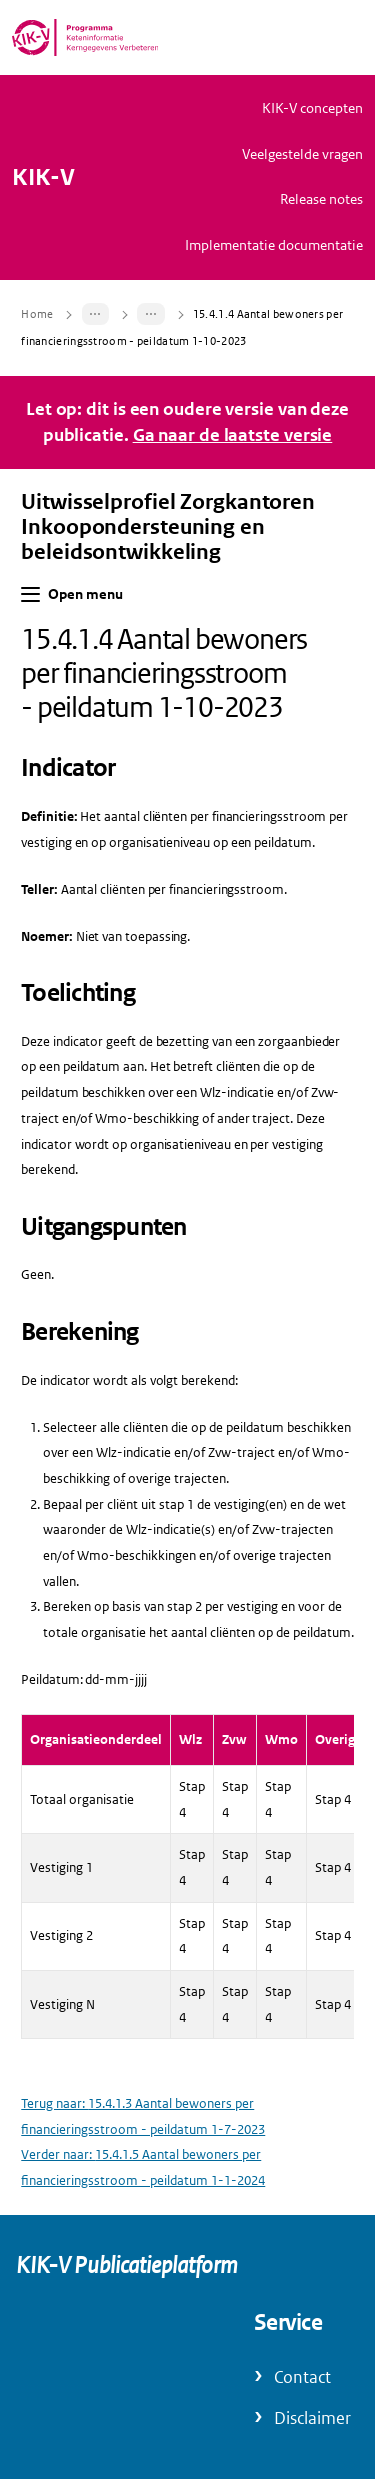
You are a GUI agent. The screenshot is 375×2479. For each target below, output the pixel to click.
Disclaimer (312, 2418)
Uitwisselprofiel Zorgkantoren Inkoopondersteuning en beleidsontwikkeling (168, 527)
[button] (30, 594)
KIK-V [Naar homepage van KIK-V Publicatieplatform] (43, 178)
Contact (302, 2377)
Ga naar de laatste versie (233, 435)
